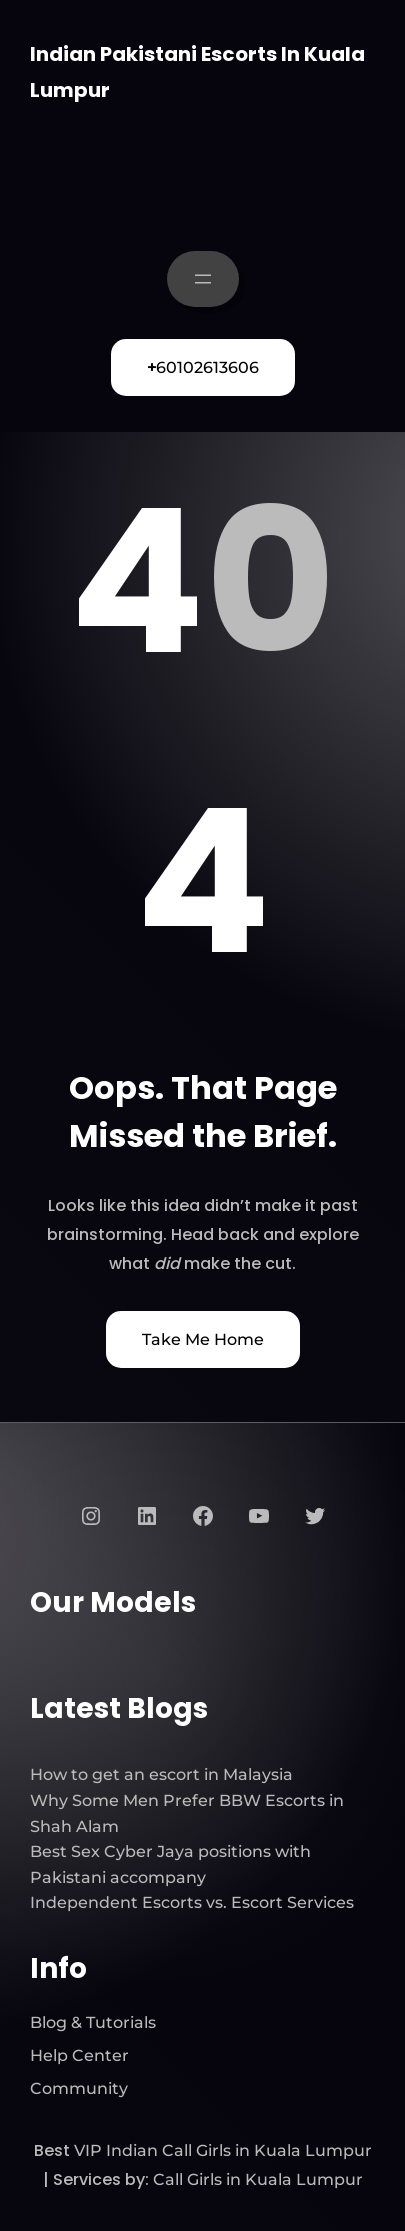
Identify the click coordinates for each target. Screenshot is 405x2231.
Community (79, 2088)
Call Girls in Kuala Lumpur (258, 2179)
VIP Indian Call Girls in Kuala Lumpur (223, 2150)
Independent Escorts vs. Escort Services (192, 1902)
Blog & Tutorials (93, 2022)
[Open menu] (203, 279)
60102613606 (203, 367)
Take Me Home (203, 1339)
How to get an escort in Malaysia (161, 1774)
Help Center (79, 2055)
